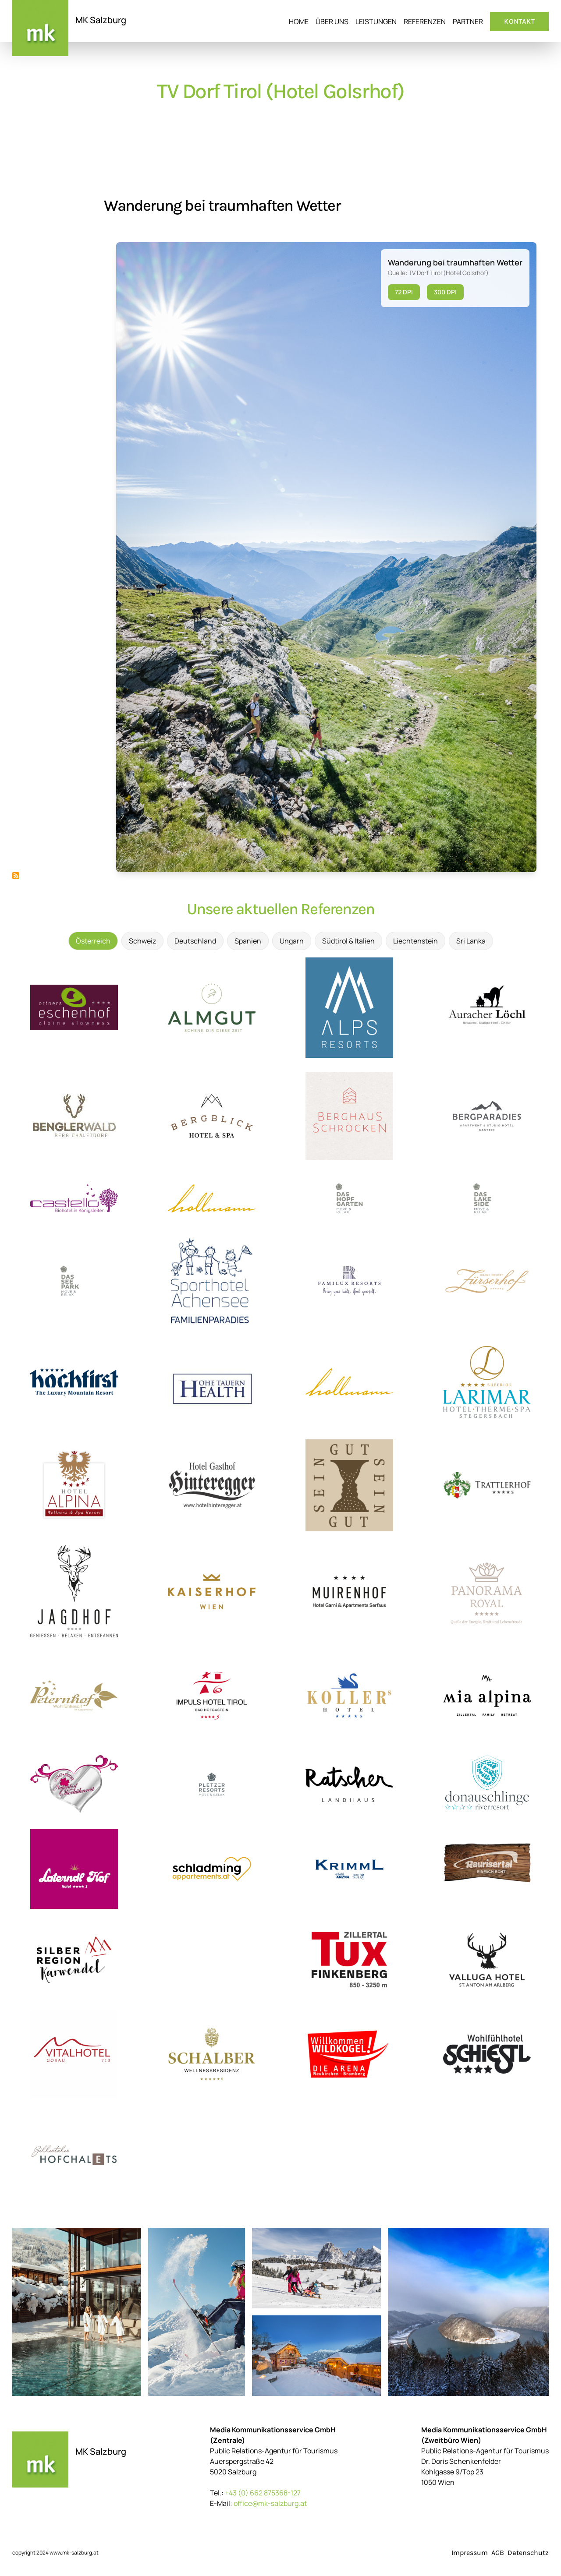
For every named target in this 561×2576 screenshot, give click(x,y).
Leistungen (376, 21)
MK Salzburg (100, 20)
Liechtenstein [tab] (415, 941)
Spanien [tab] (247, 941)
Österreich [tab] (93, 941)
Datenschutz (528, 2552)
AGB (497, 2552)
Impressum (469, 2552)
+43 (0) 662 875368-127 (263, 2493)
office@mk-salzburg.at (270, 2503)
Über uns (332, 21)
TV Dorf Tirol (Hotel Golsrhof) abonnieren (15, 875)
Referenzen (425, 21)
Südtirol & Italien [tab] (348, 941)
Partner (468, 21)
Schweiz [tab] (142, 941)
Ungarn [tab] (292, 941)
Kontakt (519, 21)
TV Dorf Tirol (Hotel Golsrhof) (280, 91)
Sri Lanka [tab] (471, 941)
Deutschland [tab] (195, 941)
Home (299, 21)
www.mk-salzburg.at (74, 2552)
